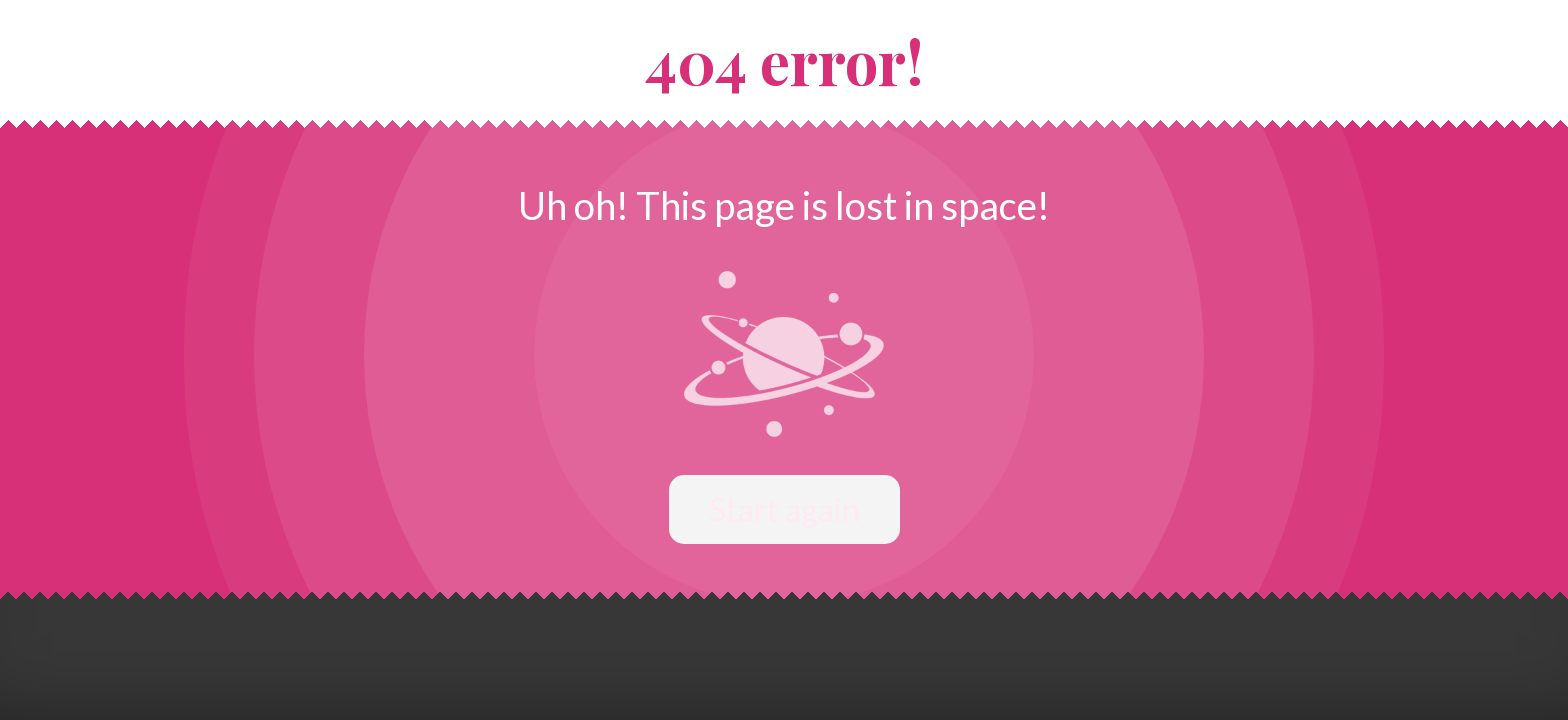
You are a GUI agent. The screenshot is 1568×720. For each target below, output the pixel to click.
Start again (784, 509)
